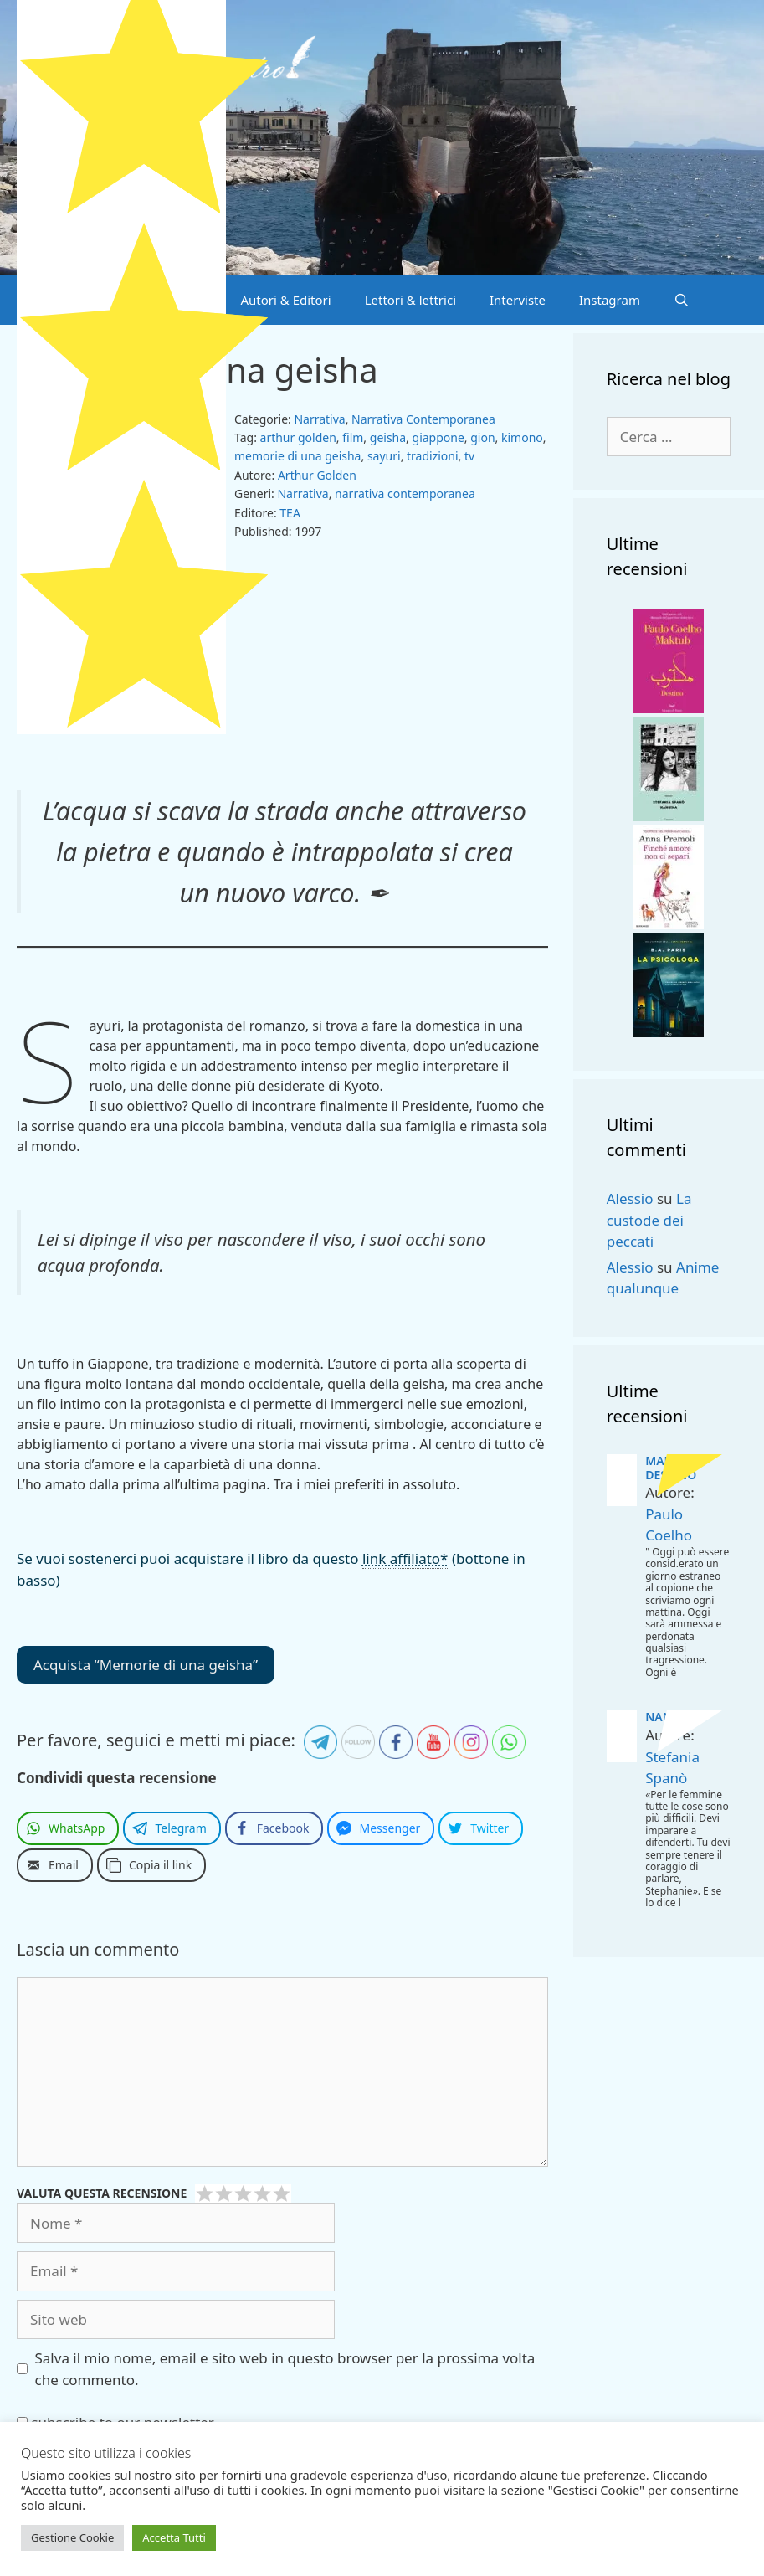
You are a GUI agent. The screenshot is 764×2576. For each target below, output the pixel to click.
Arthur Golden (317, 475)
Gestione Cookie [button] (72, 2537)
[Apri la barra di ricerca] (681, 300)
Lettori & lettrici (410, 299)
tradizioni (433, 456)
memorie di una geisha (297, 456)
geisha (388, 437)
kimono (522, 437)
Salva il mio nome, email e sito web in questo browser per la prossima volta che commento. (285, 2368)
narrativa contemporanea (405, 493)
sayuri (384, 456)
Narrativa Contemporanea (423, 419)
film (352, 437)
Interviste (518, 299)
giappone (438, 437)
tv (469, 456)
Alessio (630, 1198)
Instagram (609, 299)
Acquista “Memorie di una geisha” (145, 1664)
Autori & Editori (285, 299)
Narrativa (319, 419)
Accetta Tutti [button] (174, 2537)
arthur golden (298, 437)
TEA (289, 513)
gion (482, 437)
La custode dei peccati (649, 1220)
